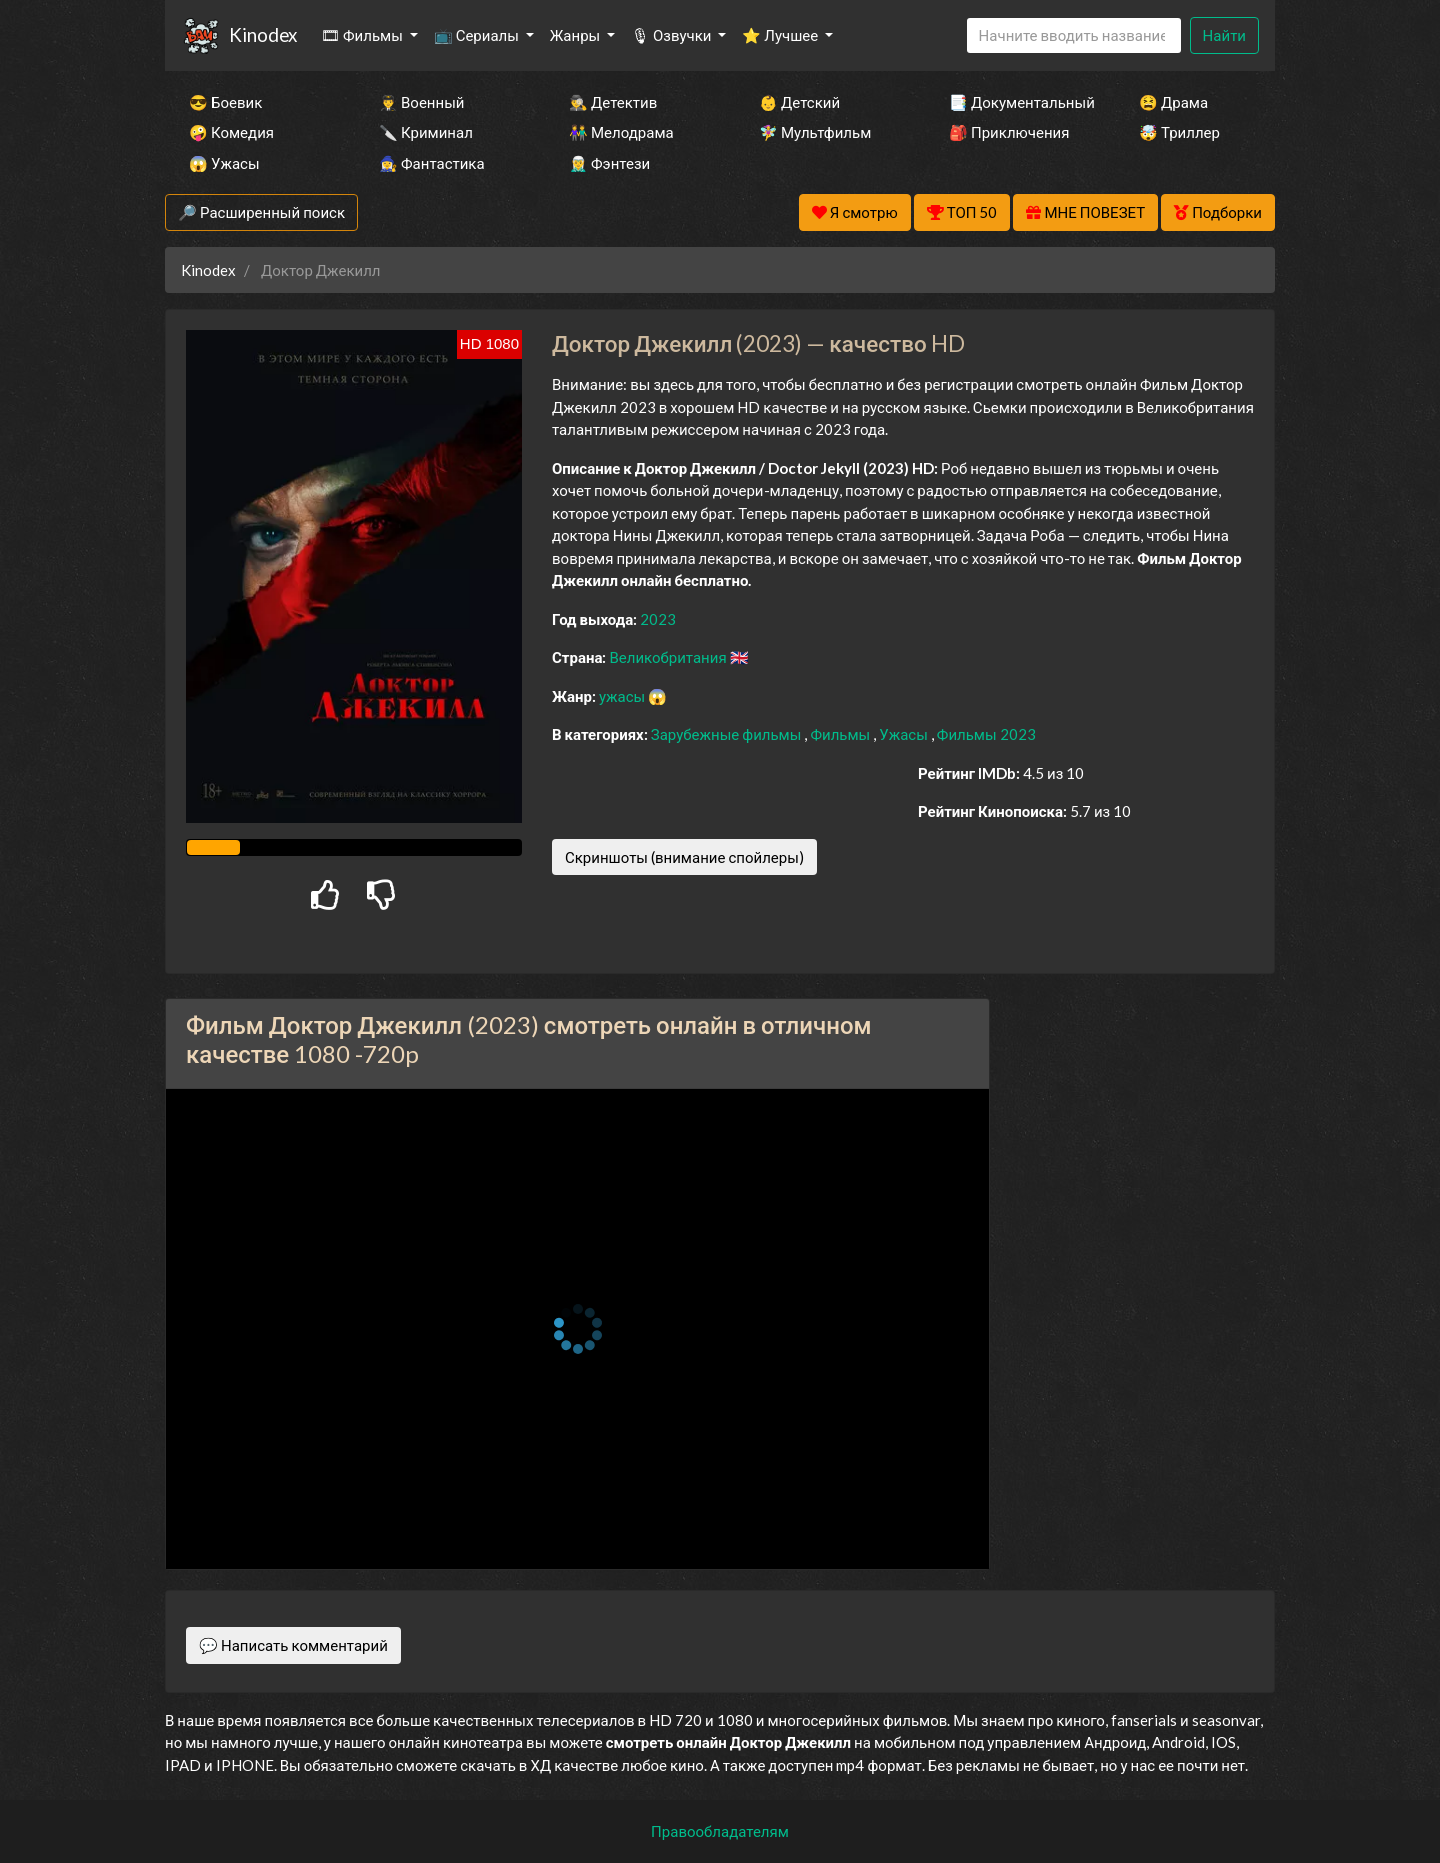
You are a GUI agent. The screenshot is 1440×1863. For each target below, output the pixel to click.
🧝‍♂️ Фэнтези (609, 163)
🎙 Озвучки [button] (672, 35)
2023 (658, 619)
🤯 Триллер (1179, 132)
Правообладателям (720, 1831)
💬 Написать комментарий (293, 1645)
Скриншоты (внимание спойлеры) (684, 857)
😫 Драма (1173, 102)
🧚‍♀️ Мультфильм (815, 132)
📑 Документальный (1017, 102)
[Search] (1074, 35)
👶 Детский (799, 102)
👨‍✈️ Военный (421, 102)
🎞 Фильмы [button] (363, 35)
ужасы (623, 696)
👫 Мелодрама (621, 132)
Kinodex (263, 34)
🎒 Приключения (1009, 132)
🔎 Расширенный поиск (261, 212)
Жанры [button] (577, 35)
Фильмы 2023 (986, 734)
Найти (1224, 35)
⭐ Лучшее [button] (781, 35)
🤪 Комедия (231, 132)
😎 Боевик (225, 102)
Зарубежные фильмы (728, 734)
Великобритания (669, 657)
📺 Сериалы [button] (478, 35)
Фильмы (841, 734)
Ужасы (905, 734)
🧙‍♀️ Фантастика (432, 163)
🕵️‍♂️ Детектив (613, 102)
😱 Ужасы (224, 163)
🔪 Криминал (426, 132)
